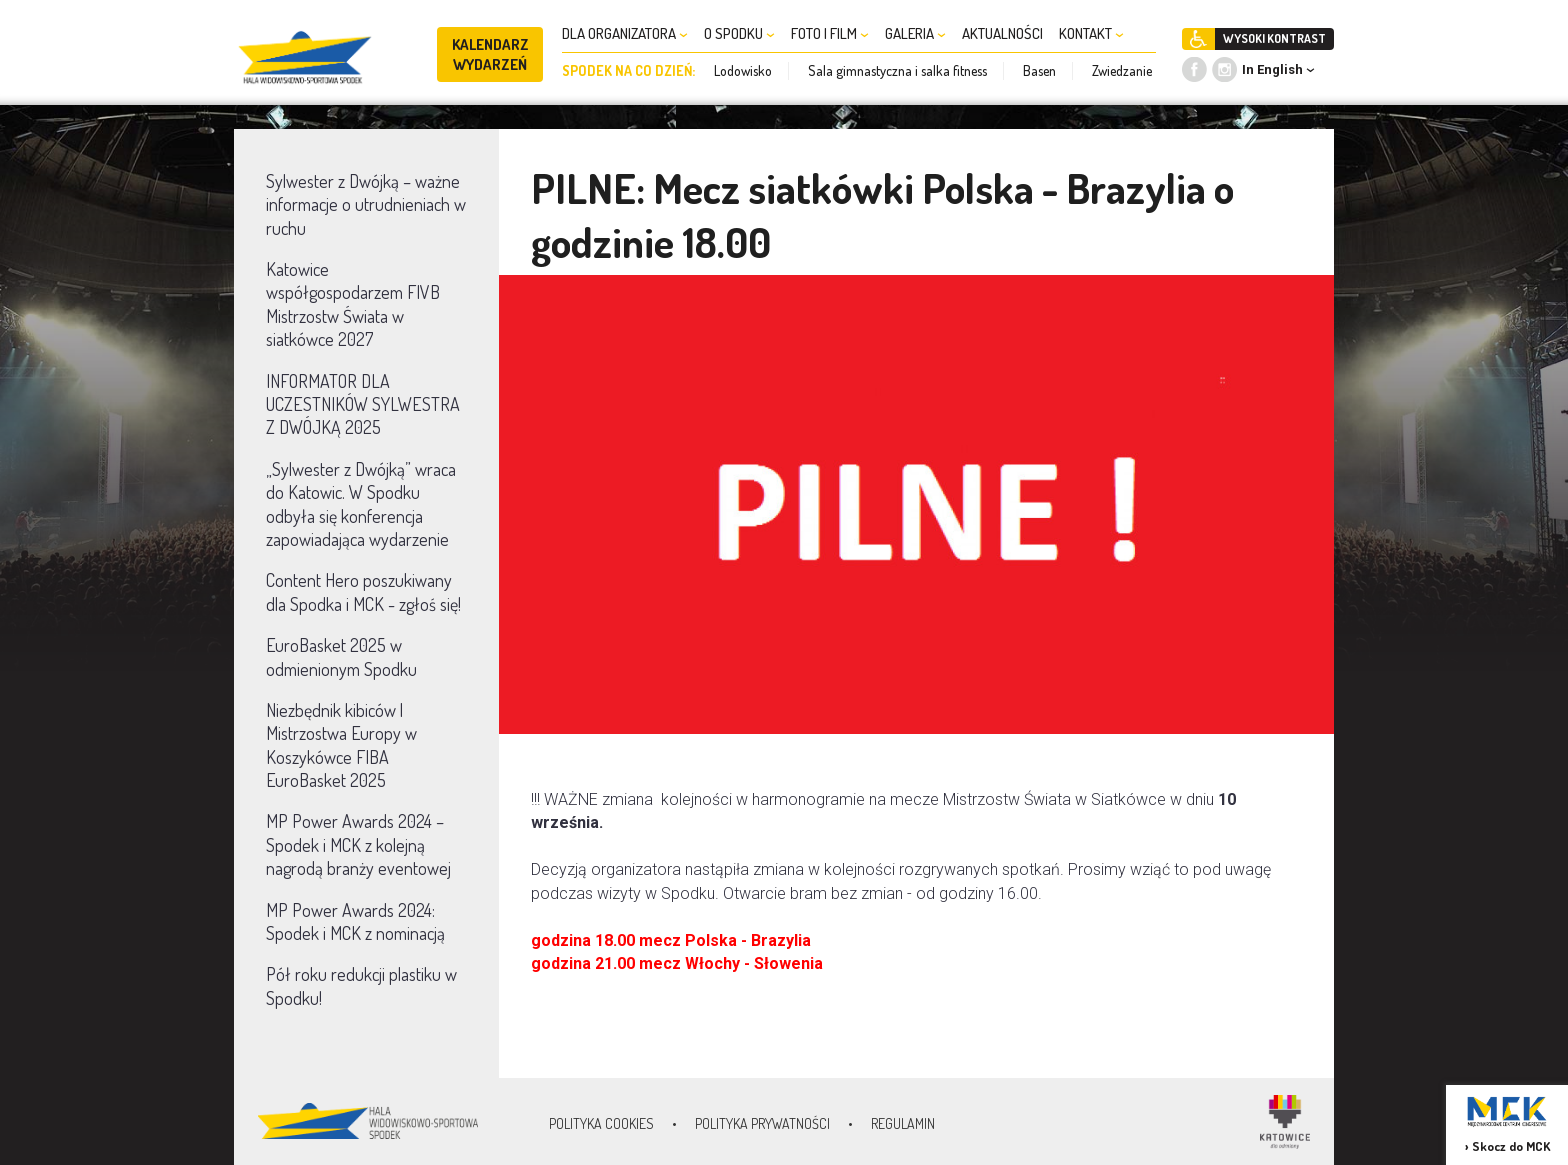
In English (1272, 69)
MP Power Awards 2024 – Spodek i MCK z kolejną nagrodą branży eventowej (358, 844)
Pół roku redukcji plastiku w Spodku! (361, 985)
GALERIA (915, 33)
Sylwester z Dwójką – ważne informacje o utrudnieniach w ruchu (366, 204)
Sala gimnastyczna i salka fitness (897, 70)
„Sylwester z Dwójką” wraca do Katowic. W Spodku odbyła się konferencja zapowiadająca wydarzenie (361, 504)
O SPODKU (739, 33)
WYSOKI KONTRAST (1274, 38)
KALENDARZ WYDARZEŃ (490, 54)
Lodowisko (743, 70)
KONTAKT (1091, 33)
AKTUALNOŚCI (1002, 33)
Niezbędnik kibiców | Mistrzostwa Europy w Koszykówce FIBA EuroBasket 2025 (341, 745)
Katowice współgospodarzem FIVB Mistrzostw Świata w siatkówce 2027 (353, 304)
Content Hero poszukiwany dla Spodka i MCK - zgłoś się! (363, 591)
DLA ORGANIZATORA (625, 33)
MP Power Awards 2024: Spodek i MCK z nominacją (355, 921)
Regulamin (903, 1123)
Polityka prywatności (762, 1123)
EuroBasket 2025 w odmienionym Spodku (341, 656)
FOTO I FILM (830, 33)
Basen (1039, 70)
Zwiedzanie (1122, 70)
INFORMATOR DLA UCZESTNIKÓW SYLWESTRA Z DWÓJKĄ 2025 (363, 404)
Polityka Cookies (601, 1123)
